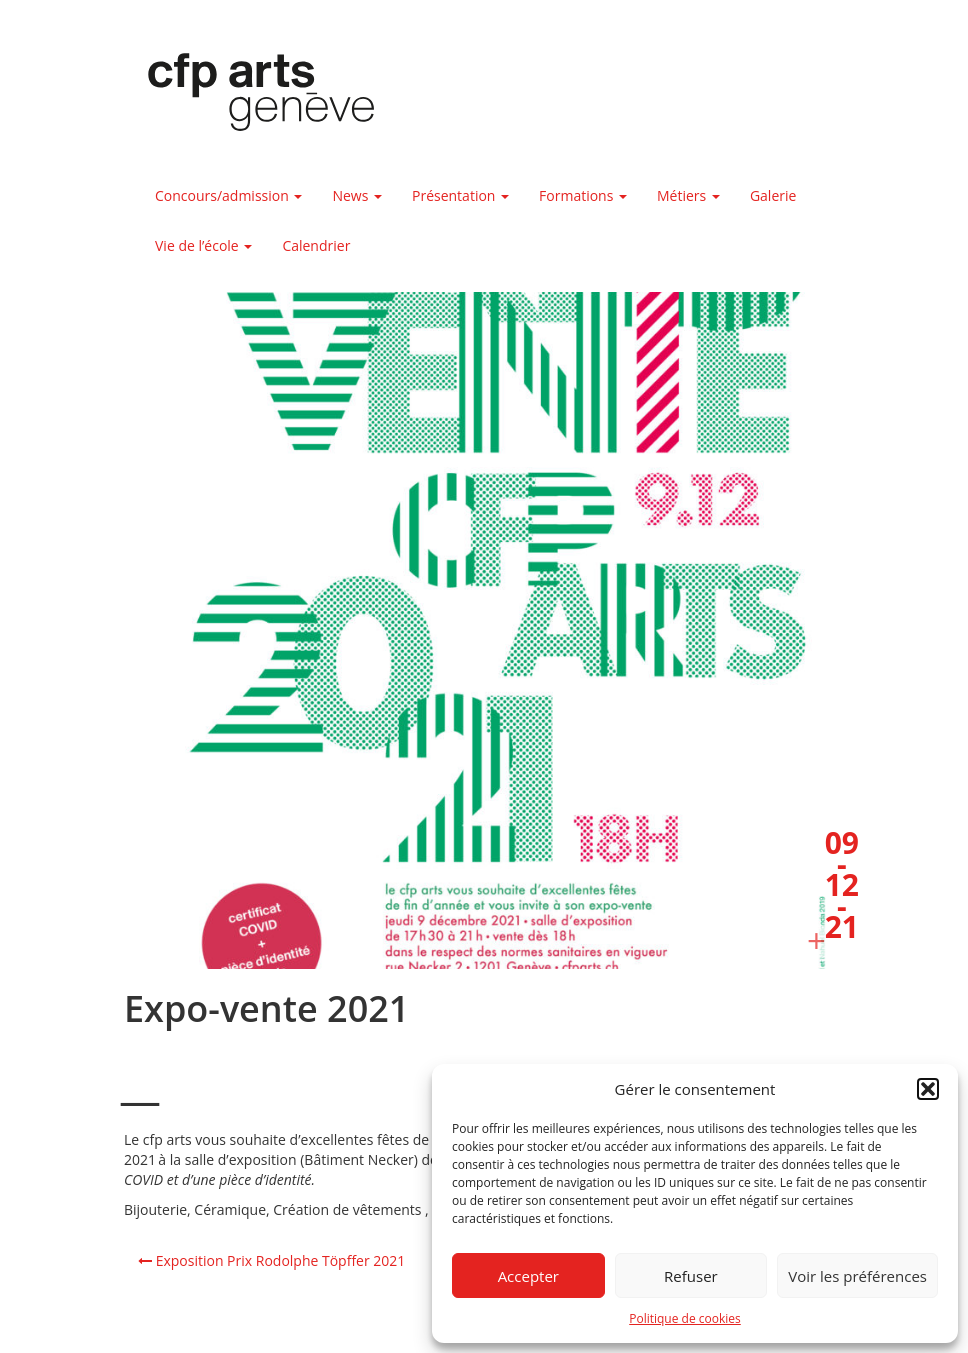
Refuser (691, 1276)
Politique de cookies (685, 1318)
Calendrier (316, 245)
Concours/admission (228, 195)
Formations (583, 195)
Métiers (688, 195)
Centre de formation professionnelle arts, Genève (249, 96)
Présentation (460, 195)
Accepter (528, 1276)
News (357, 195)
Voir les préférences (857, 1276)
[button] (928, 1089)
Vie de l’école (203, 245)
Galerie (773, 195)
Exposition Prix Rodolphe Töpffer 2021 (271, 1260)
